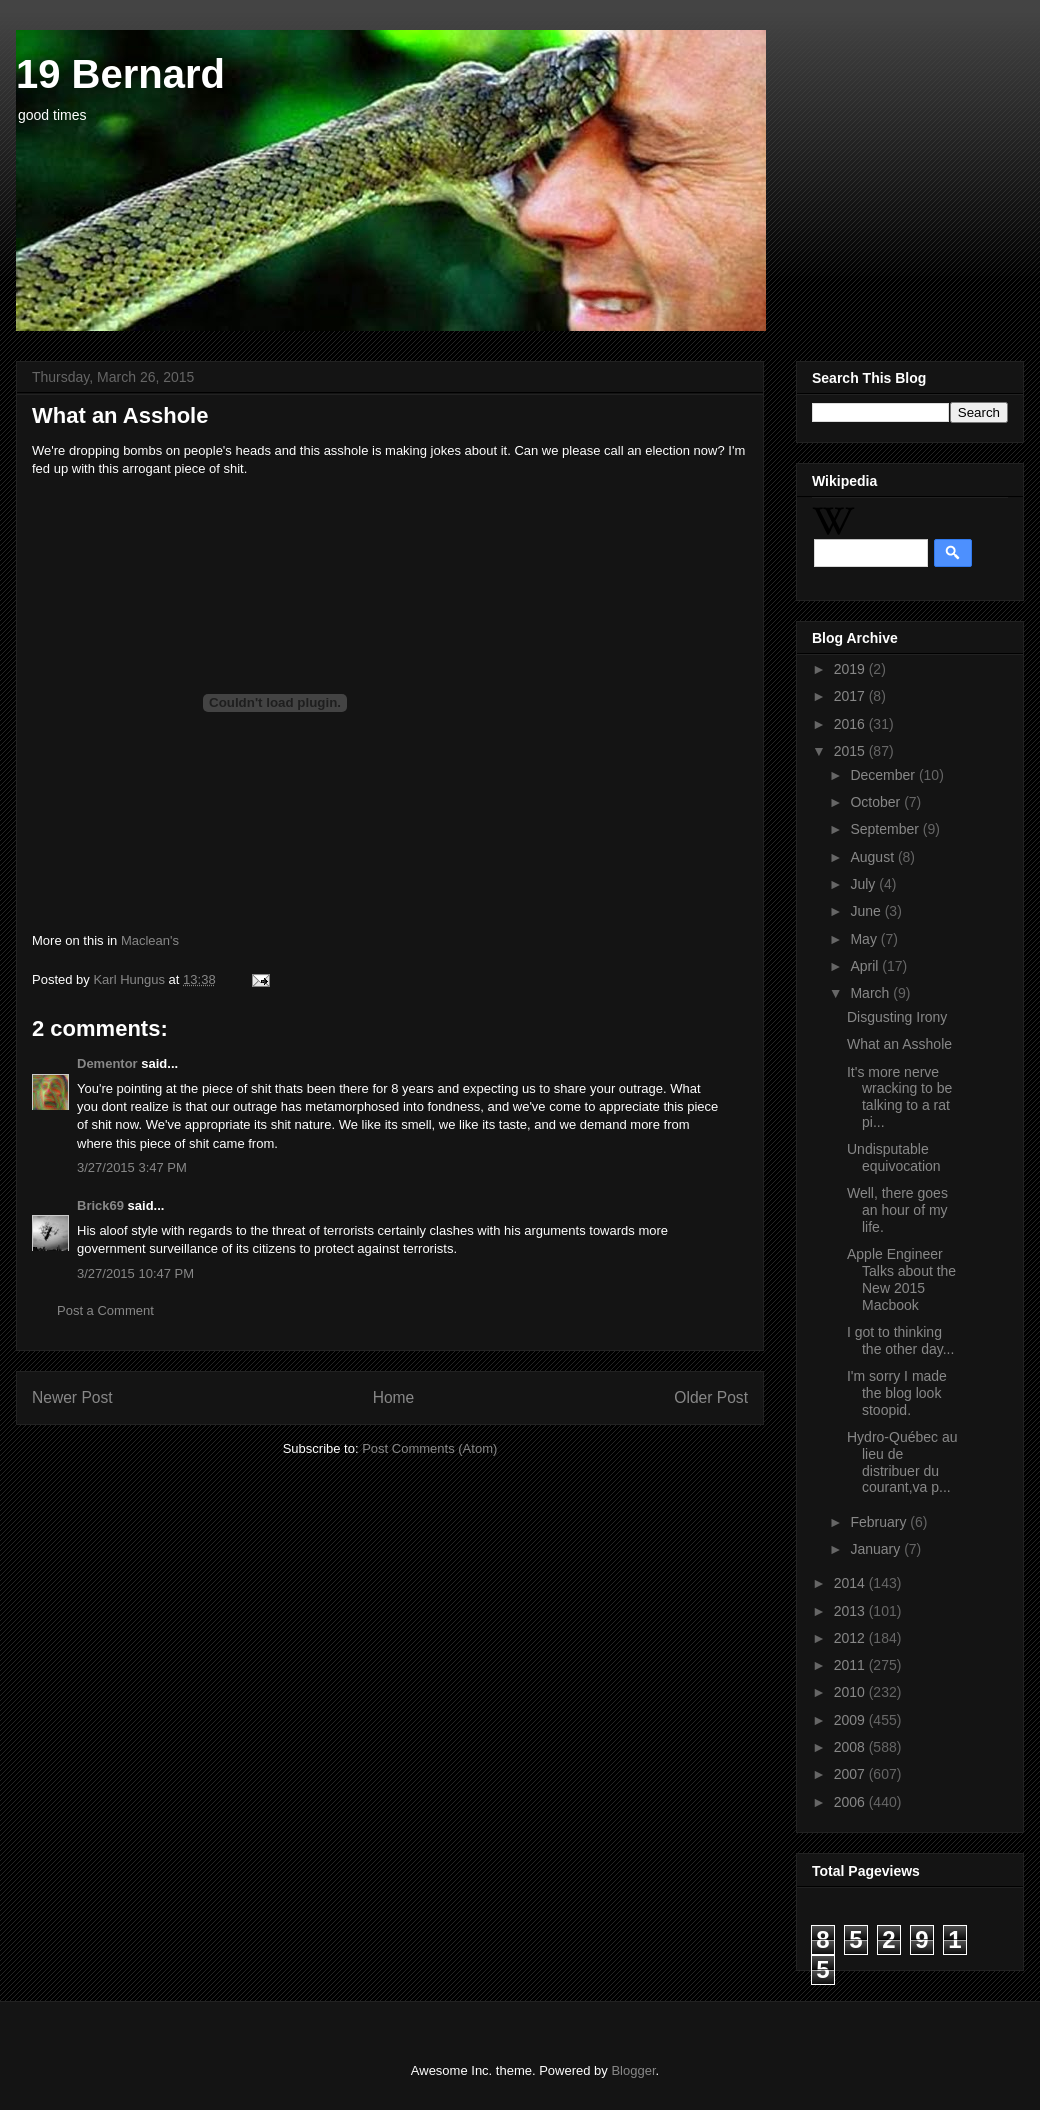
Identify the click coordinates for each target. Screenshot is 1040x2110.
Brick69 (100, 1205)
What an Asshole (899, 1044)
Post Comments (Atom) (429, 1448)
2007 (851, 1774)
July (864, 884)
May (865, 939)
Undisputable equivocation (894, 1157)
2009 (851, 1720)
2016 (851, 724)
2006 (851, 1802)
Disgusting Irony (897, 1017)
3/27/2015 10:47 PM (135, 1273)
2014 (851, 1583)
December (884, 775)
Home (394, 1397)
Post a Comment (105, 1310)
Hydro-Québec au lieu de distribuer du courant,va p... (902, 1462)
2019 (851, 669)
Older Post (711, 1397)
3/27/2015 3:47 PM (132, 1167)
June (867, 911)
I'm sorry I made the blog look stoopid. (897, 1393)
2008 (851, 1747)
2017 (851, 696)
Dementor (107, 1063)
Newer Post (72, 1397)
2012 (851, 1638)
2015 (851, 751)
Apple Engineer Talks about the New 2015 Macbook (901, 1279)
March (871, 993)
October (877, 802)
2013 (851, 1611)
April (866, 966)
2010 (851, 1692)
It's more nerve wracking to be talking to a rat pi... (899, 1097)
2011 (851, 1665)
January (877, 1549)
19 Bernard (120, 74)
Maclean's (150, 940)
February (880, 1522)
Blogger (633, 2070)
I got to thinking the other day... (900, 1340)
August (873, 857)
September (886, 829)
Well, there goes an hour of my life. (897, 1210)
